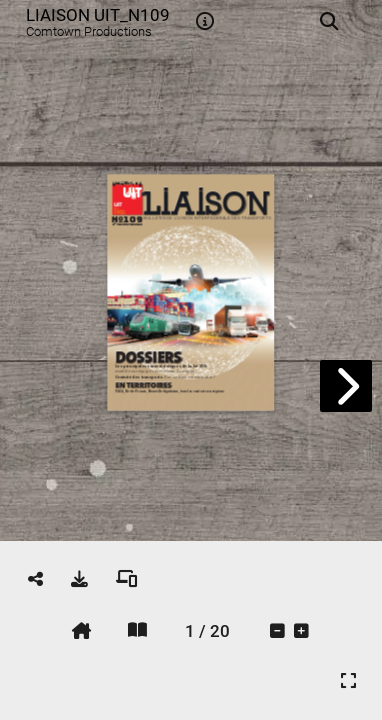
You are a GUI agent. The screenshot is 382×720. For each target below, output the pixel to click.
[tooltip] (205, 22)
